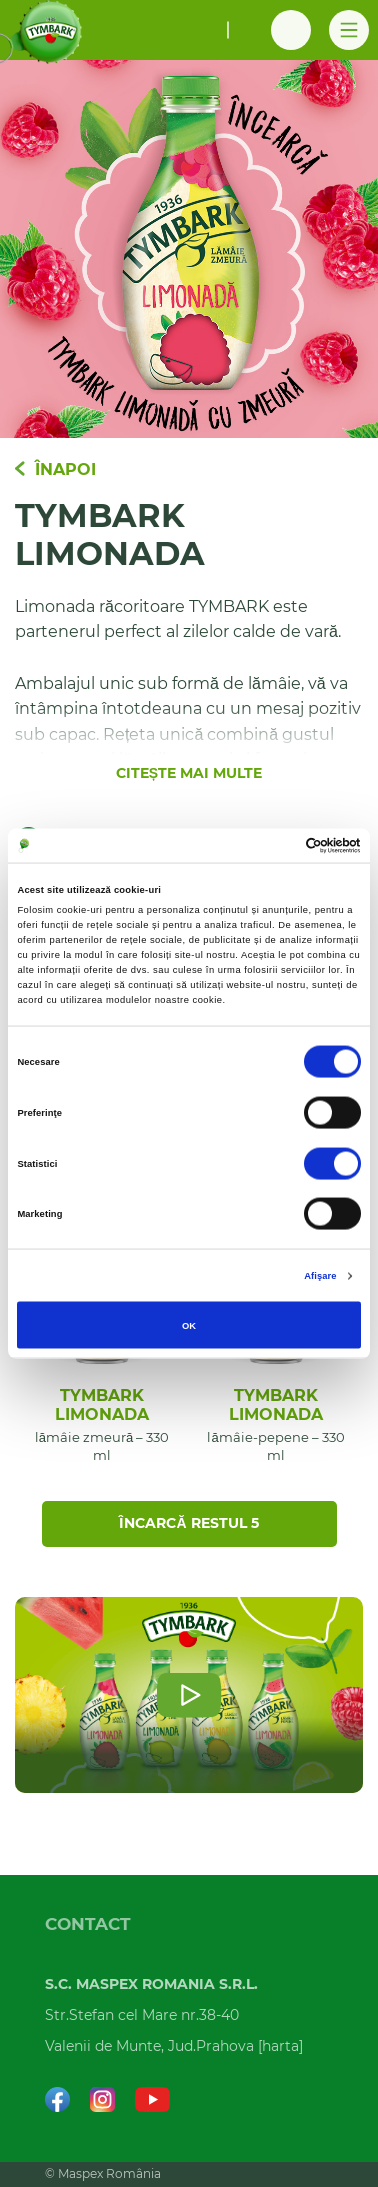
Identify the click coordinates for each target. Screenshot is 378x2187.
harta (280, 2047)
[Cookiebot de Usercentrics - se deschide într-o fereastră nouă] (273, 845)
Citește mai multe (189, 774)
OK (189, 1325)
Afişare (320, 1276)
